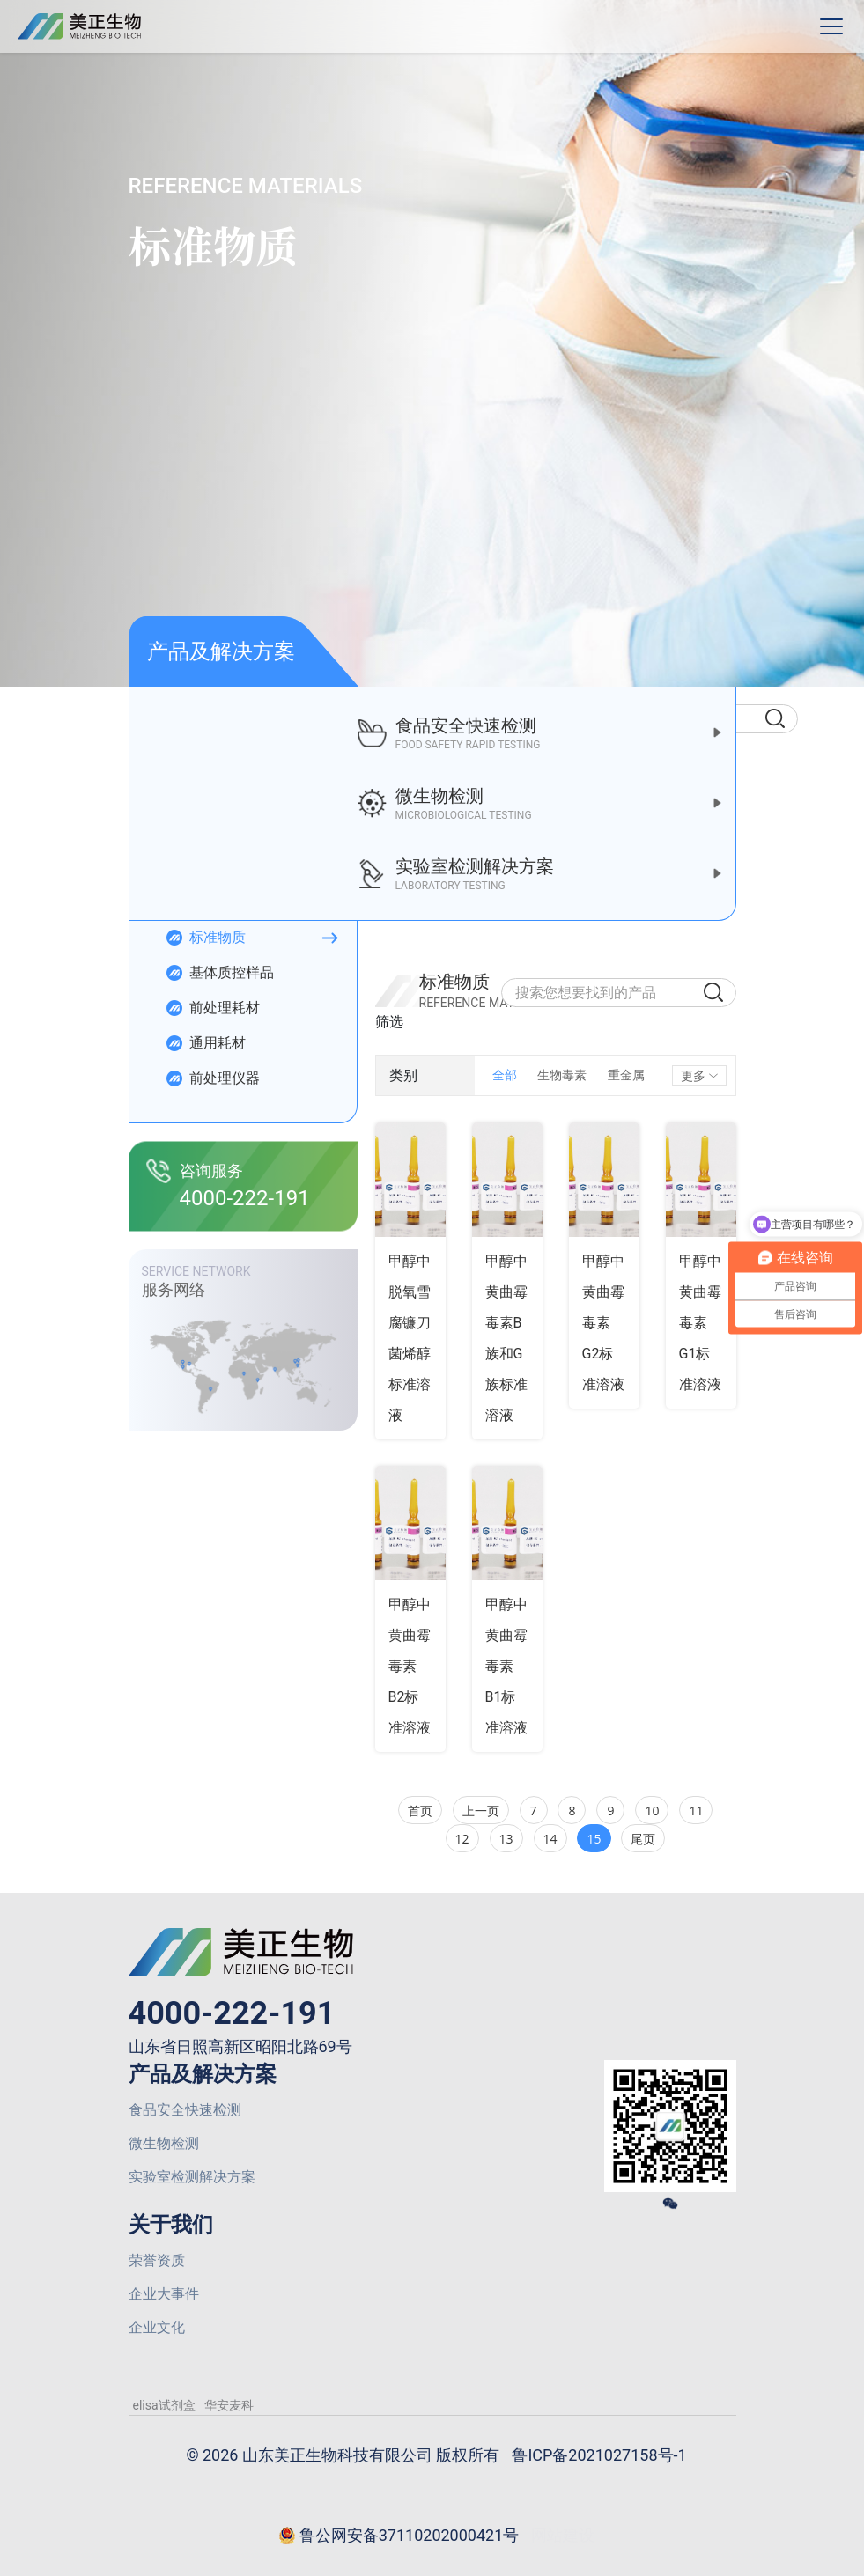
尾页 (643, 1838)
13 (506, 1838)
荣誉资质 (157, 2260)
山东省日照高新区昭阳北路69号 (240, 2046)
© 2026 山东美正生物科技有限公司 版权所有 (342, 2455)
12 (462, 1838)
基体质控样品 (220, 973)
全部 (504, 1075)
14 (550, 1838)
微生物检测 (164, 2143)
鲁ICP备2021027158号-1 (599, 2455)
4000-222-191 (232, 2013)
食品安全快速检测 (185, 2109)
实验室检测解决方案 (192, 2176)
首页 (420, 1810)
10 (652, 1810)
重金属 (626, 1075)
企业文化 (157, 2327)
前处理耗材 (213, 1008)
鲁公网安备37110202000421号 (399, 2536)
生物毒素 (562, 1075)
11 (696, 1810)
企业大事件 (164, 2293)
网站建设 (562, 2535)
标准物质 (206, 937)
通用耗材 (206, 1043)
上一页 (480, 1810)
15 (594, 1838)
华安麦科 (229, 2405)
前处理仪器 (213, 1078)
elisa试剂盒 (164, 2405)
